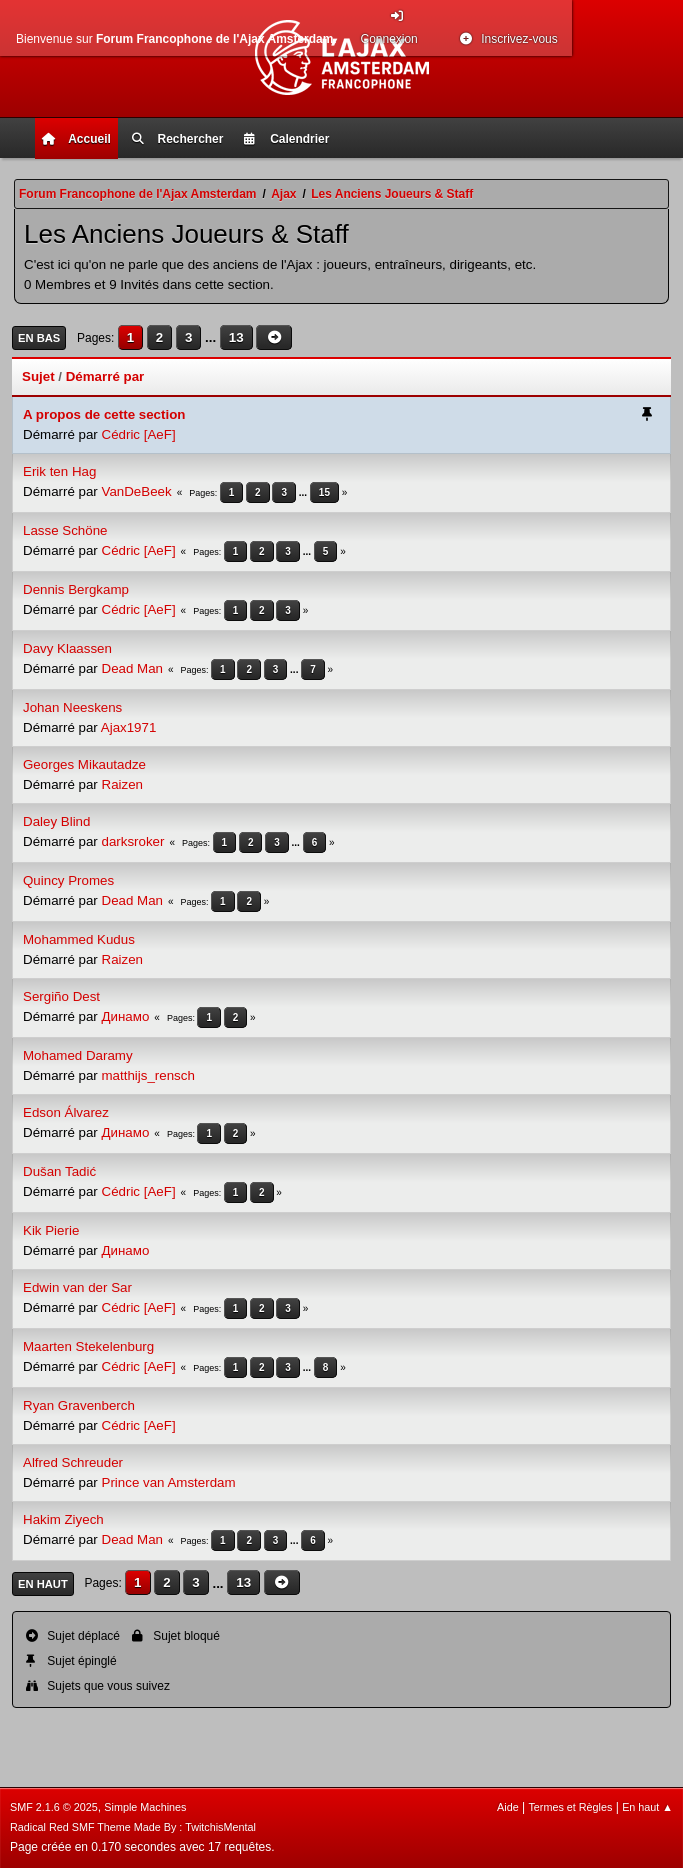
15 (324, 492)
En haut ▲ (647, 1807)
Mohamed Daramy (78, 1055)
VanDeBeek (137, 491)
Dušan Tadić (59, 1171)
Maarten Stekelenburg (88, 1346)
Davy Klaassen (67, 648)
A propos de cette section (104, 414)
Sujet (38, 376)
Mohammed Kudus (79, 939)
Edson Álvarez (66, 1112)
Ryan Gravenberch (79, 1405)
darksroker (133, 841)
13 (236, 337)
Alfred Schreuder (73, 1462)
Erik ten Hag (59, 471)
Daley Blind (56, 821)
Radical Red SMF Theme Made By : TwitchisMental (133, 1827)
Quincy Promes (68, 880)
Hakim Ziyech (63, 1519)
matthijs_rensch (148, 1075)
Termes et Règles (570, 1807)
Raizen (123, 784)
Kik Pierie (51, 1230)
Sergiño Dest (61, 996)
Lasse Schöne (65, 530)
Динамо (126, 1016)
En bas (39, 338)
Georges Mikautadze (84, 764)
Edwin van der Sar (77, 1287)
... (212, 337)
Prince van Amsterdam (169, 1482)
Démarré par (105, 376)
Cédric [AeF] (139, 434)
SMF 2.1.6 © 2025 (54, 1807)
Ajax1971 (129, 727)
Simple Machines (145, 1807)
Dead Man (133, 668)
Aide (508, 1807)
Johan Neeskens (72, 707)
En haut (43, 1584)
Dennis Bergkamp (76, 589)
